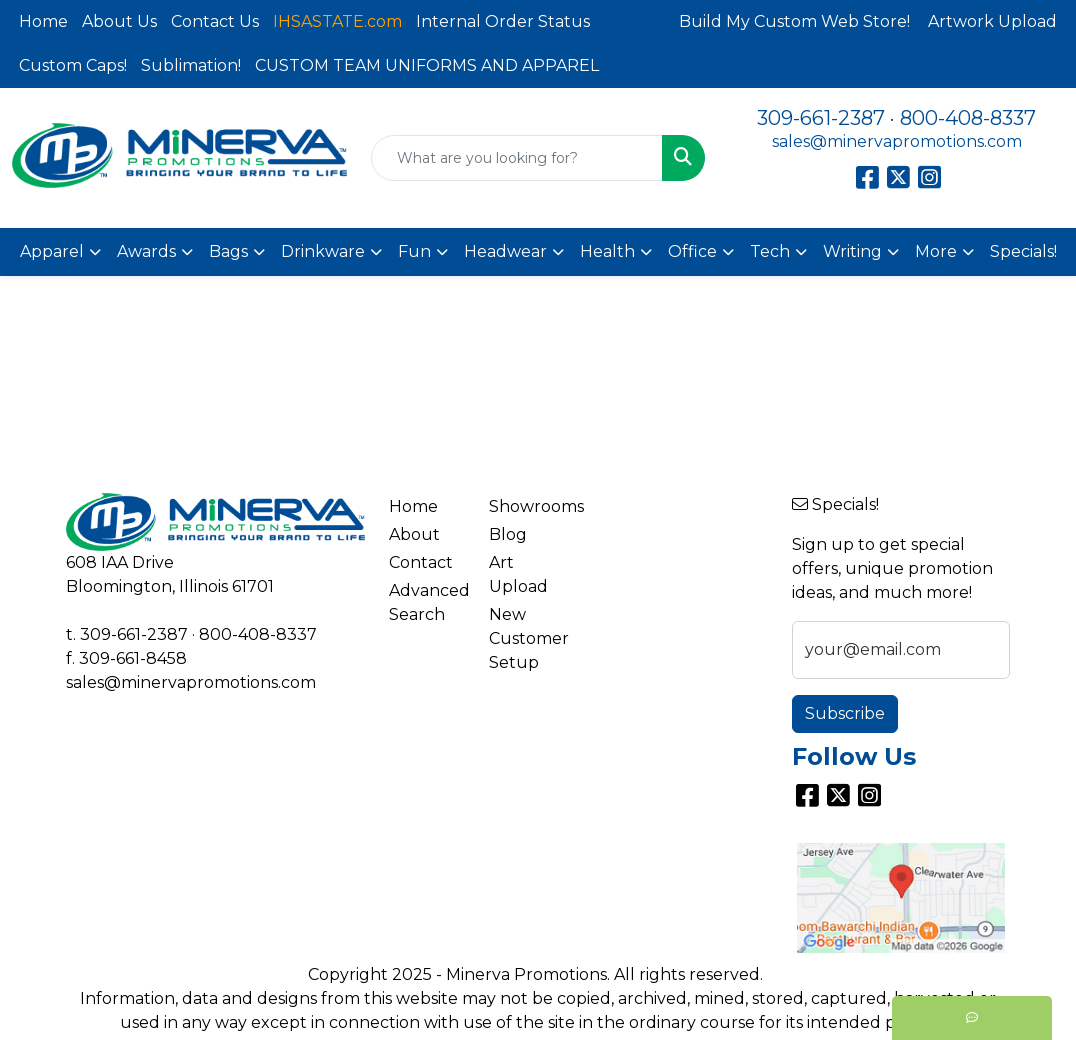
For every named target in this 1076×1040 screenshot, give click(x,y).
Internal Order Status (503, 21)
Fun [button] (414, 251)
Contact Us (215, 21)
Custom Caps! (73, 65)
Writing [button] (852, 251)
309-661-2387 (821, 118)
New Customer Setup (527, 638)
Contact (421, 562)
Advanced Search (427, 602)
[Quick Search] (517, 158)
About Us (119, 21)
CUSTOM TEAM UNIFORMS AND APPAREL (427, 65)
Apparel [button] (52, 251)
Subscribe (845, 713)
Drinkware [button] (323, 251)
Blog (508, 534)
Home (43, 21)
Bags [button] (228, 251)
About (414, 534)
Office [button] (692, 251)
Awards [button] (146, 251)
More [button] (936, 251)
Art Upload (518, 574)
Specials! (1023, 251)
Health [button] (607, 251)
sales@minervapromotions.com (897, 141)
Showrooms (527, 506)
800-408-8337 (968, 118)
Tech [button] (770, 251)
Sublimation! (191, 65)
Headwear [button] (505, 251)
